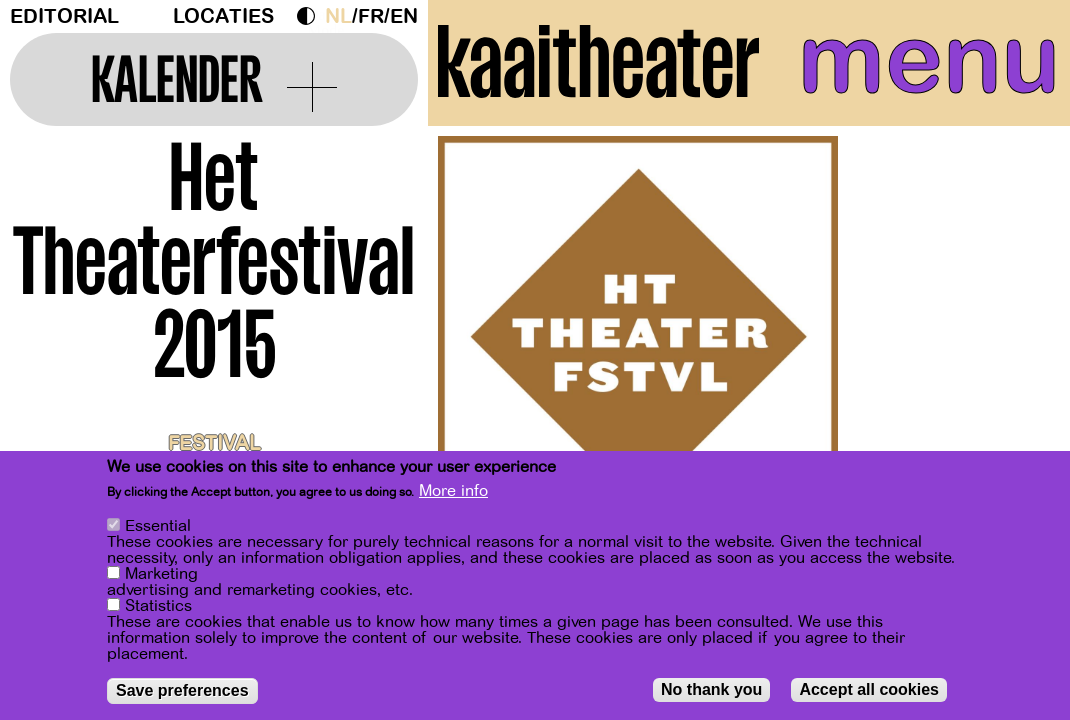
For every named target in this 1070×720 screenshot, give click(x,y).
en (404, 16)
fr (371, 16)
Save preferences (182, 690)
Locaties (223, 16)
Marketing (161, 574)
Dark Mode (311, 16)
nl (338, 16)
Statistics (158, 606)
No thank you (711, 689)
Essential (158, 526)
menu (929, 60)
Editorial (64, 16)
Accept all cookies (869, 689)
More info (453, 491)
